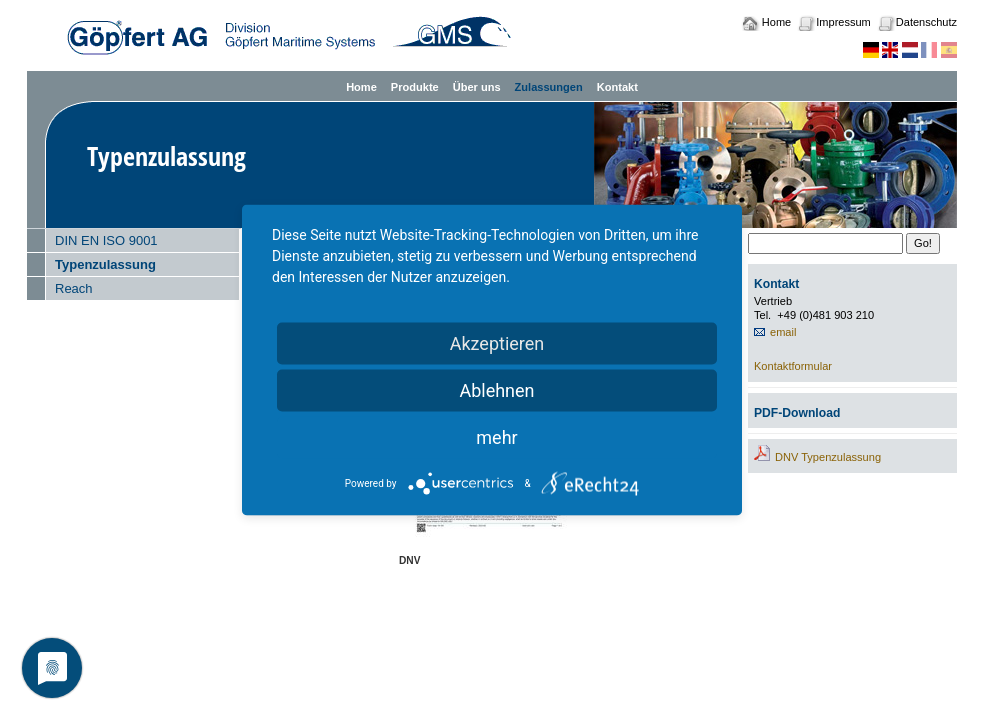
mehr (496, 437)
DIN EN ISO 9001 (106, 240)
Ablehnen (496, 390)
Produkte (415, 87)
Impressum (843, 22)
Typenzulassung (105, 264)
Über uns (477, 87)
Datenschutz (926, 22)
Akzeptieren (497, 343)
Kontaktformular (793, 366)
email (783, 332)
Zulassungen (549, 87)
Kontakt (617, 87)
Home (776, 22)
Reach (74, 288)
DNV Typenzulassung (828, 457)
